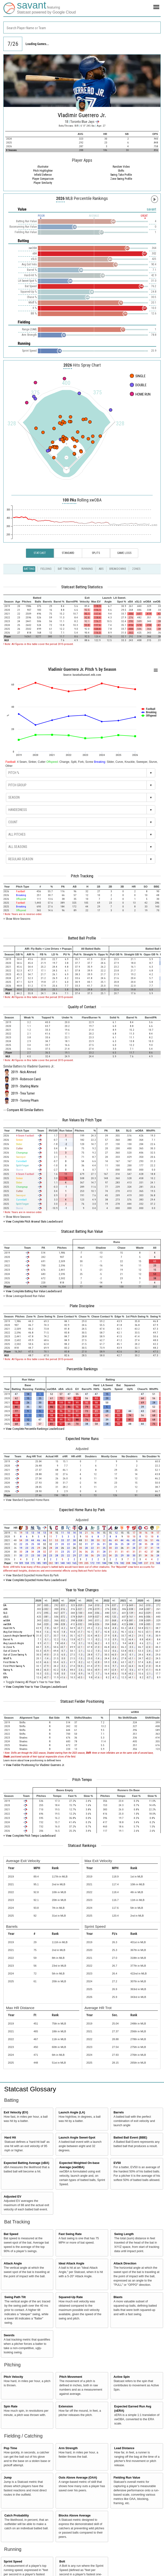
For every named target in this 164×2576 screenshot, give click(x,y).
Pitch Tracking (82, 876)
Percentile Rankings (82, 1368)
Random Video (121, 166)
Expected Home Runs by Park (82, 1509)
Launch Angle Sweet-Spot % (18, 1635)
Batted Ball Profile (82, 938)
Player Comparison (43, 178)
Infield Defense (43, 174)
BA (4, 1605)
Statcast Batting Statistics (82, 586)
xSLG (6, 1616)
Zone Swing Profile (121, 178)
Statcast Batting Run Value (82, 1231)
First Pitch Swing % (14, 1666)
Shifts (121, 170)
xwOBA (7, 1624)
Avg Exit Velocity (12, 1631)
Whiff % (7, 1658)
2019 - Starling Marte (25, 1086)
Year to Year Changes (82, 1589)
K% (4, 1673)
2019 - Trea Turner (23, 1093)
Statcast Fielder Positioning (82, 1701)
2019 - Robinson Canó (26, 1079)
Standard (68, 553)
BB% (5, 1677)
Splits (96, 553)
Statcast (40, 553)
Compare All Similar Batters (25, 1110)
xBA (5, 1609)
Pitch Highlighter (43, 170)
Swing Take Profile (121, 174)
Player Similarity (43, 182)
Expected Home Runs (82, 1438)
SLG (5, 1613)
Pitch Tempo (82, 1779)
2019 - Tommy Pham (25, 1100)
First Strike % (10, 1662)
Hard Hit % (9, 1628)
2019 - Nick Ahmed (23, 1072)
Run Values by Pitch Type (82, 1120)
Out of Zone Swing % (15, 1654)
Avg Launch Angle (13, 1643)
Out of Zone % (11, 1650)
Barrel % (8, 1639)
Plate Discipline (82, 1305)
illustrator (43, 166)
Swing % (7, 1669)
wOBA (6, 1620)
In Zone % (8, 1647)
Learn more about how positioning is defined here (32, 1760)
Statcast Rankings (82, 1845)
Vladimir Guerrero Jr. (82, 115)
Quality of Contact (82, 1006)
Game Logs (124, 553)
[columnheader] (8, 599)
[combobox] (82, 27)
